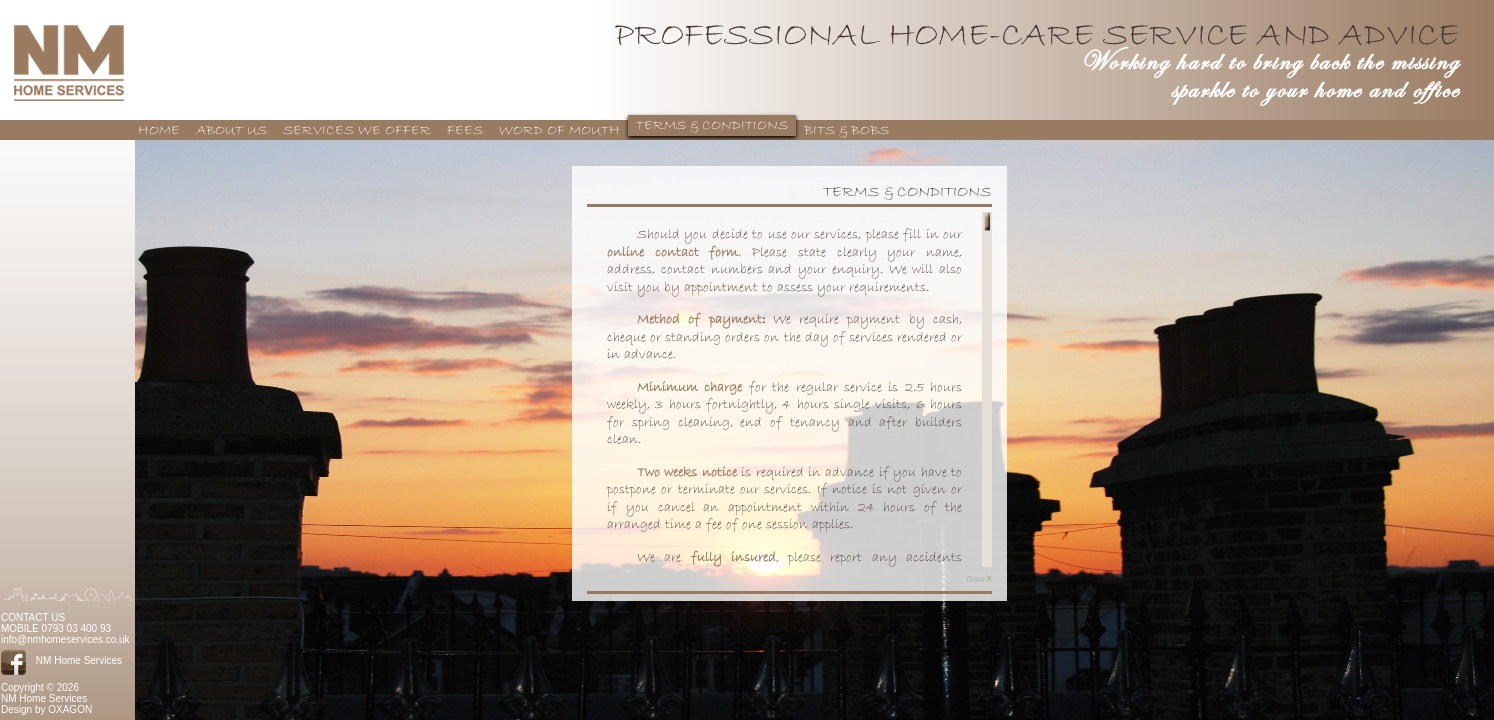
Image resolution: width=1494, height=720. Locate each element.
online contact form (672, 253)
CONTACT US (33, 617)
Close (979, 578)
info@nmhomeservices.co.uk (65, 639)
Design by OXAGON (46, 709)
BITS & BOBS (846, 131)
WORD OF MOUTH (559, 131)
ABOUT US (231, 131)
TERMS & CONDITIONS (712, 126)
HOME (159, 131)
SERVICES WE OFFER (357, 131)
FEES (465, 131)
